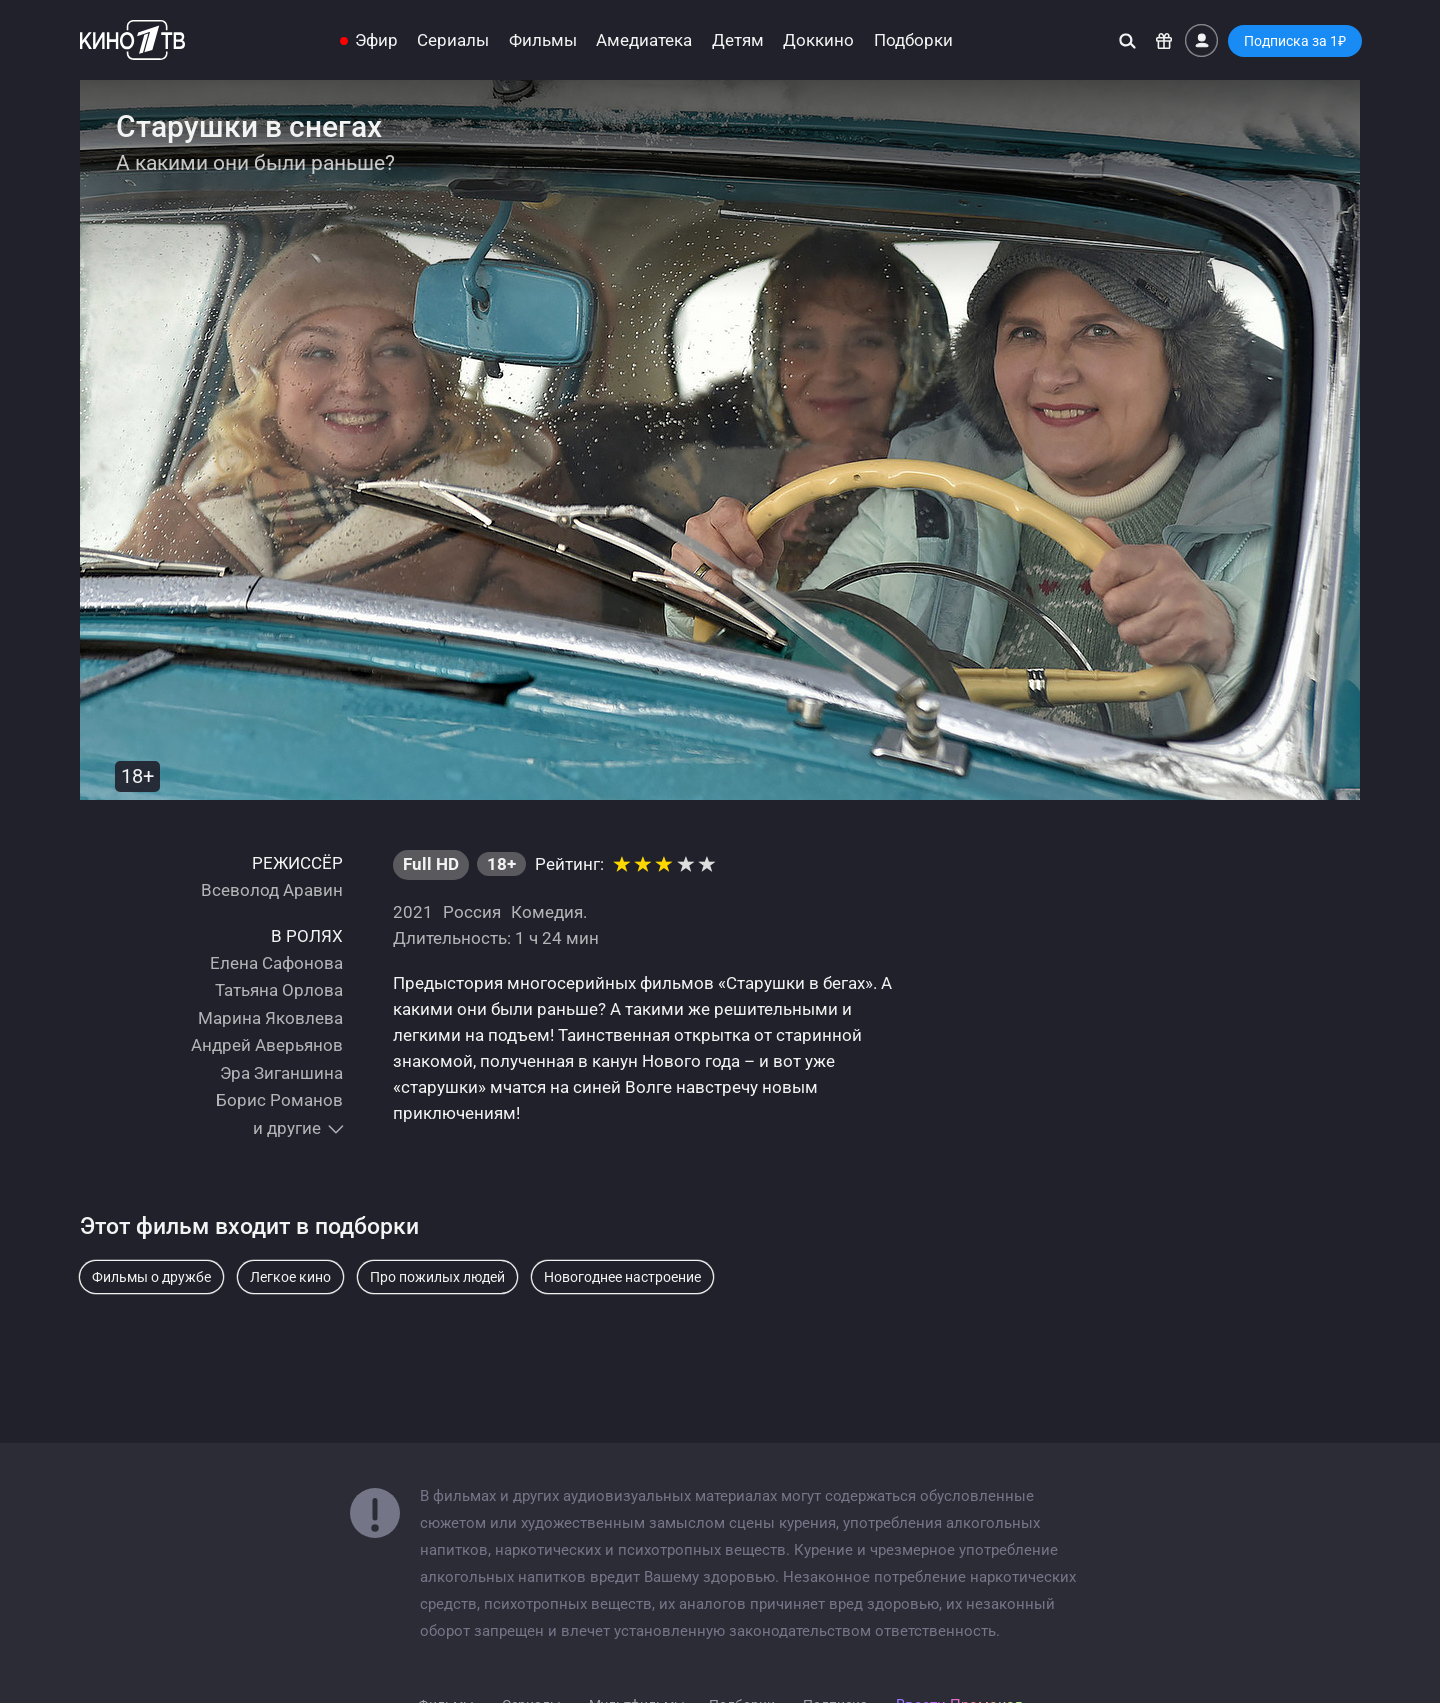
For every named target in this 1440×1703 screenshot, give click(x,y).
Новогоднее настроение (622, 1277)
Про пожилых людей (437, 1277)
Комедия (547, 912)
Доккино (818, 40)
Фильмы (543, 40)
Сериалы (453, 40)
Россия (472, 912)
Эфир (376, 40)
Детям (738, 40)
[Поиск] (1127, 40)
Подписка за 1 (1295, 41)
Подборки (913, 40)
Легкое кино (290, 1277)
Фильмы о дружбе (151, 1277)
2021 (413, 912)
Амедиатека (644, 40)
